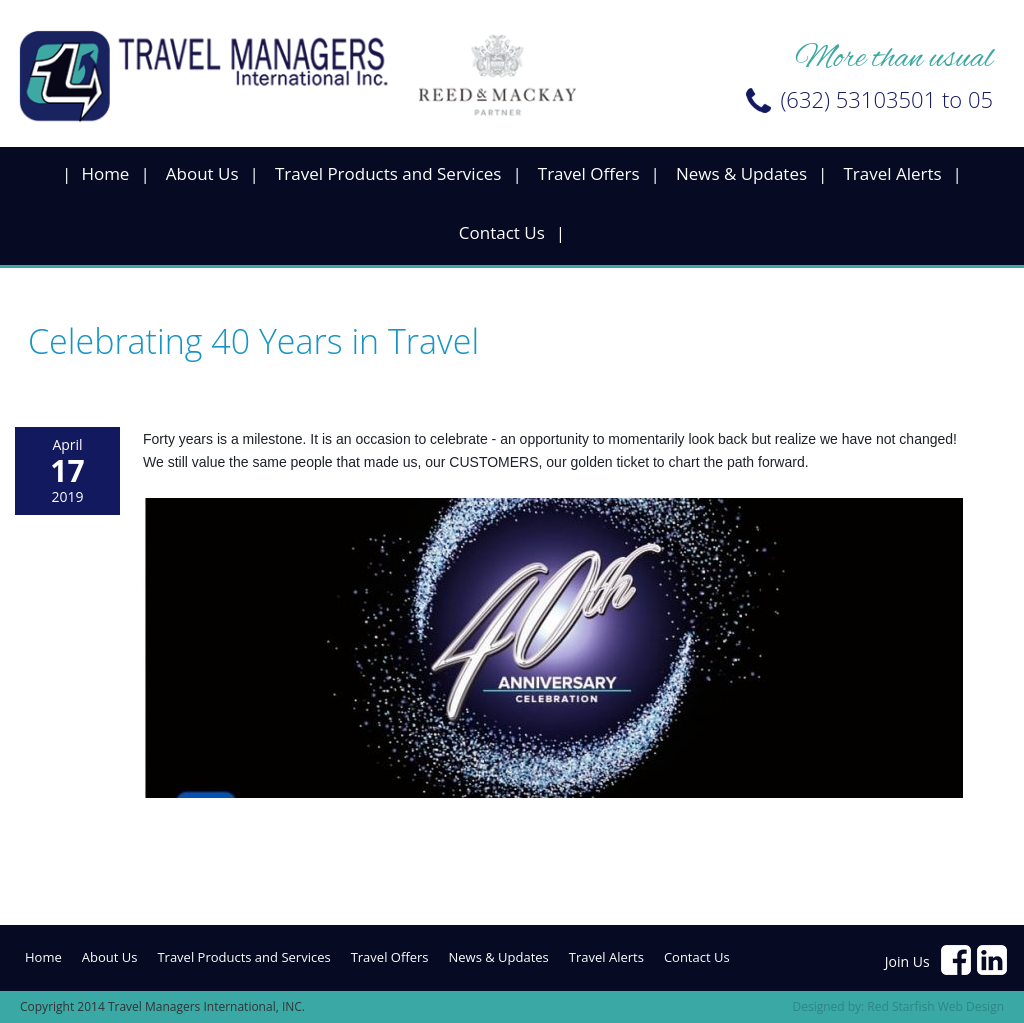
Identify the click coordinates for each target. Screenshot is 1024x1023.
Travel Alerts (892, 173)
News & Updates (741, 173)
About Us (202, 173)
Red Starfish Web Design (935, 1006)
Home (105, 173)
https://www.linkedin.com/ (993, 960)
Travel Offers (589, 173)
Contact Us (502, 232)
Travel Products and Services (388, 173)
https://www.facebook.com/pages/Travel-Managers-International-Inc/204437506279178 (957, 960)
